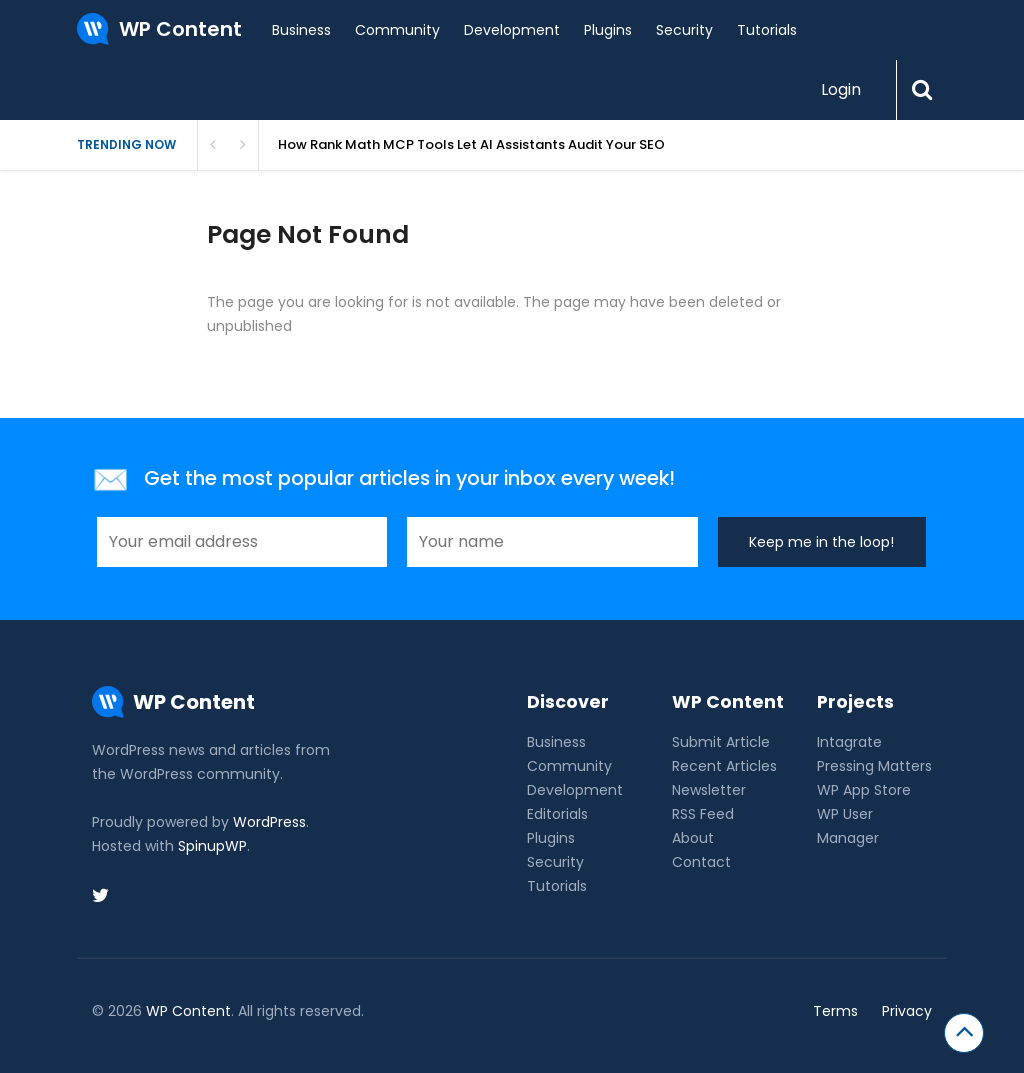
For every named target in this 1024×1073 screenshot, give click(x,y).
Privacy (907, 1011)
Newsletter (709, 790)
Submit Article (721, 742)
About (693, 838)
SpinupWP (212, 846)
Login (841, 89)
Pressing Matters (874, 766)
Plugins (608, 30)
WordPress (269, 822)
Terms (835, 1011)
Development (512, 30)
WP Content (188, 1011)
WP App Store (864, 790)
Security (684, 30)
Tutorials (767, 30)
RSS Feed (703, 814)
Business (301, 30)
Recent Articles (724, 766)
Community (397, 30)
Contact (701, 862)
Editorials (557, 814)
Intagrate (849, 742)
